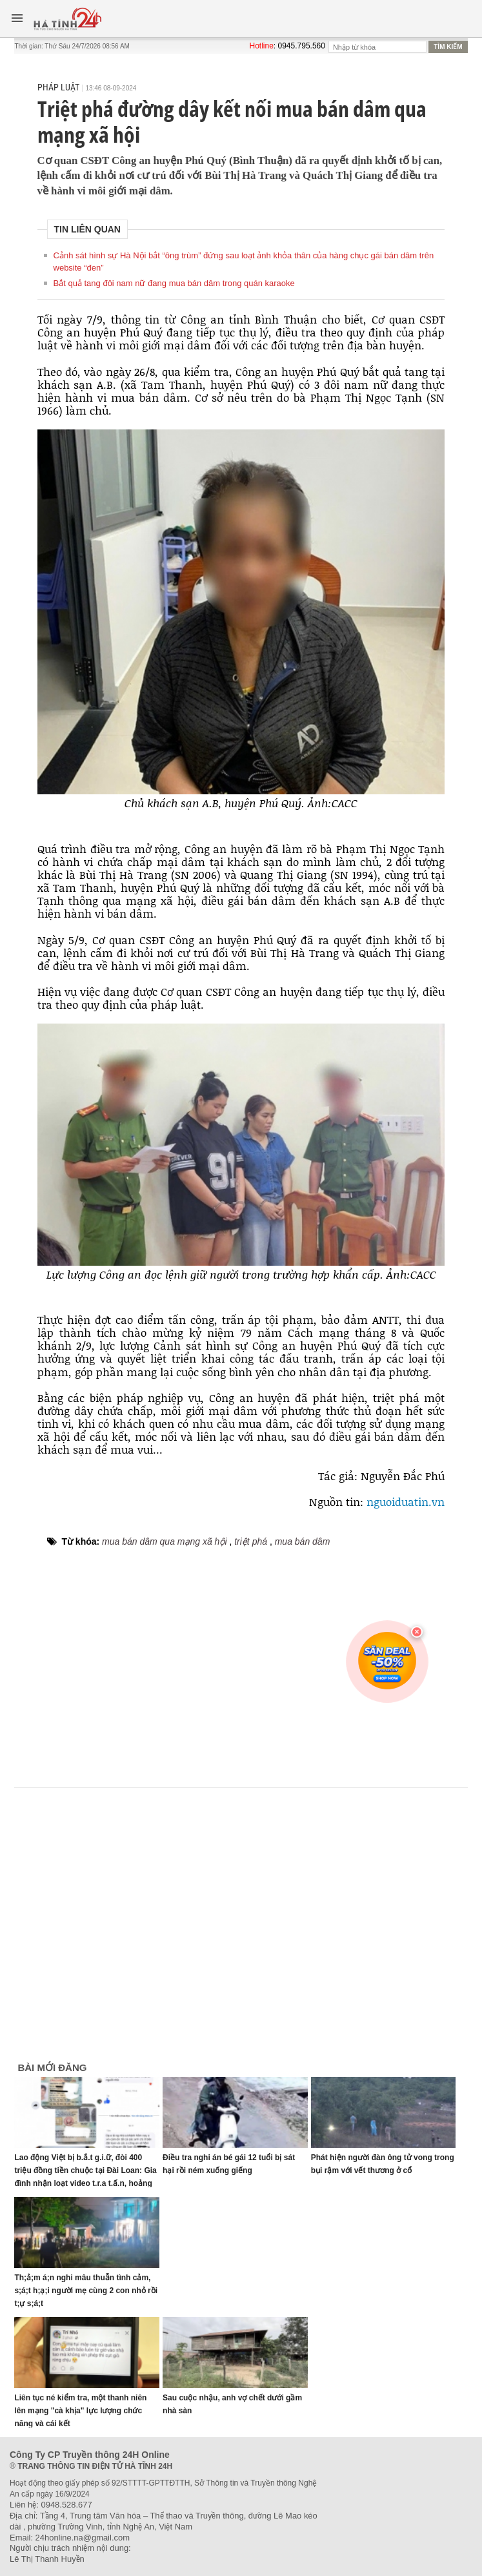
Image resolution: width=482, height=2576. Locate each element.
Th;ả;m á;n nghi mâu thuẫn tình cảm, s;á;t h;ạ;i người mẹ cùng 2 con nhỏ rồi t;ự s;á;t (85, 2290)
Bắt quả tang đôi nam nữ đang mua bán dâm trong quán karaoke (174, 283)
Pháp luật (58, 87)
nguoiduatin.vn (406, 1501)
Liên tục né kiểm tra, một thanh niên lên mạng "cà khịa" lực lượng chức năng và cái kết (80, 2410)
